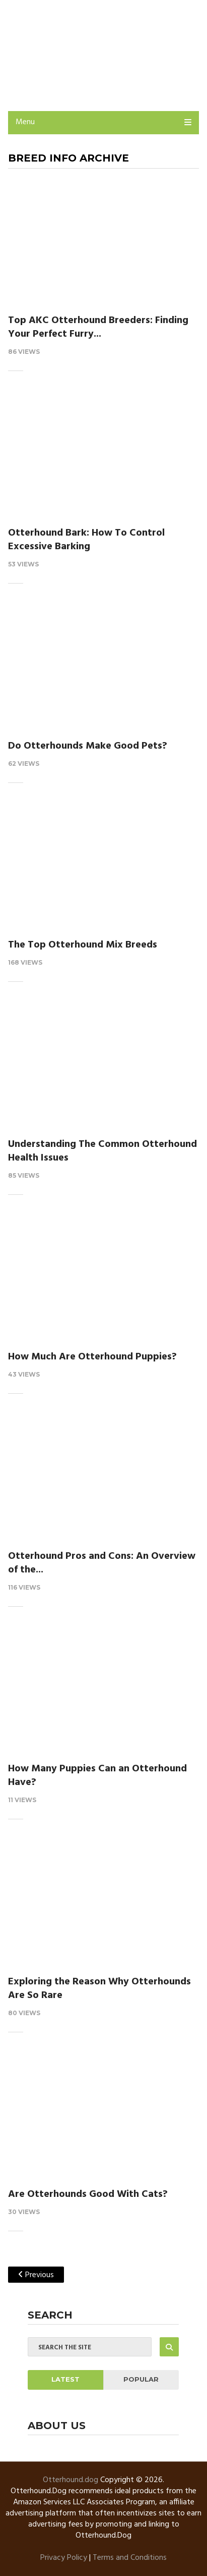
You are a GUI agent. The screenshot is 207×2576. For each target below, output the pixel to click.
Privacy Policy (63, 2557)
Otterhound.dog (70, 2480)
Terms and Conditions (130, 2557)
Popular (141, 2379)
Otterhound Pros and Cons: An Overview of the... (101, 1563)
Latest (65, 2379)
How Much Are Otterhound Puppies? (92, 1357)
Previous (36, 2275)
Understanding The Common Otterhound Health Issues (102, 1151)
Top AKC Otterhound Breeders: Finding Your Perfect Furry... (98, 327)
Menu (25, 122)
